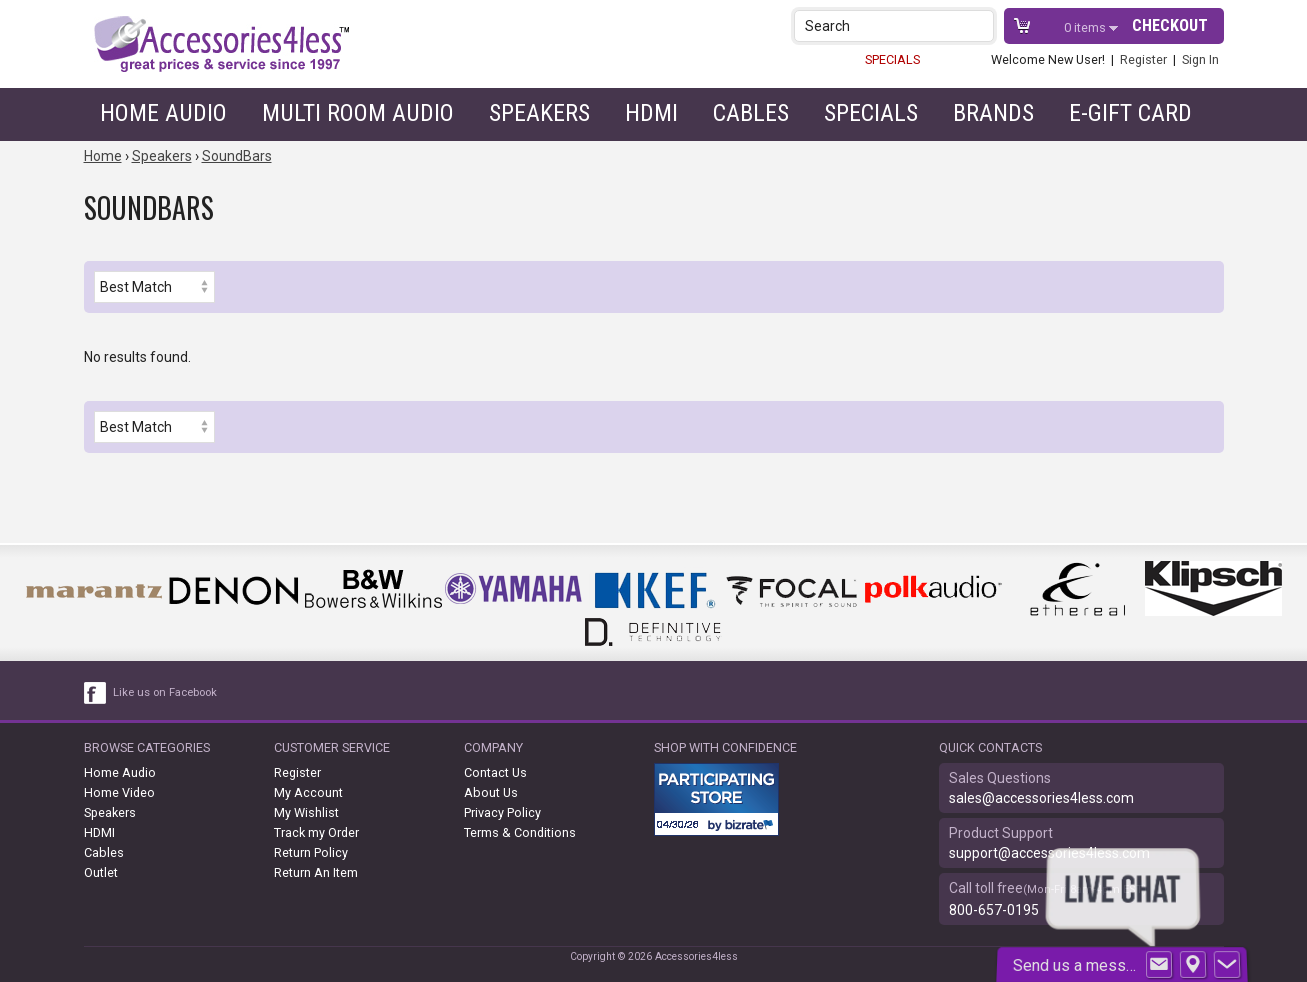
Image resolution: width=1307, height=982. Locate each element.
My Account (308, 792)
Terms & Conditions (520, 832)
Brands (993, 113)
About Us (491, 792)
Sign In (1200, 59)
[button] (980, 25)
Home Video (119, 792)
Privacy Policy (502, 812)
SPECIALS (892, 59)
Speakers (539, 113)
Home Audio (163, 113)
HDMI (651, 113)
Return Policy (311, 852)
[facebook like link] (96, 693)
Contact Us (495, 772)
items (1086, 27)
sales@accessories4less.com (1041, 798)
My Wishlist (306, 812)
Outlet (101, 872)
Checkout (1170, 25)
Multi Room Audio (358, 113)
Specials (871, 113)
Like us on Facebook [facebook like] (165, 692)
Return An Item (316, 872)
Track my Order (316, 832)
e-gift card (1130, 113)
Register (1143, 59)
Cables (751, 113)
